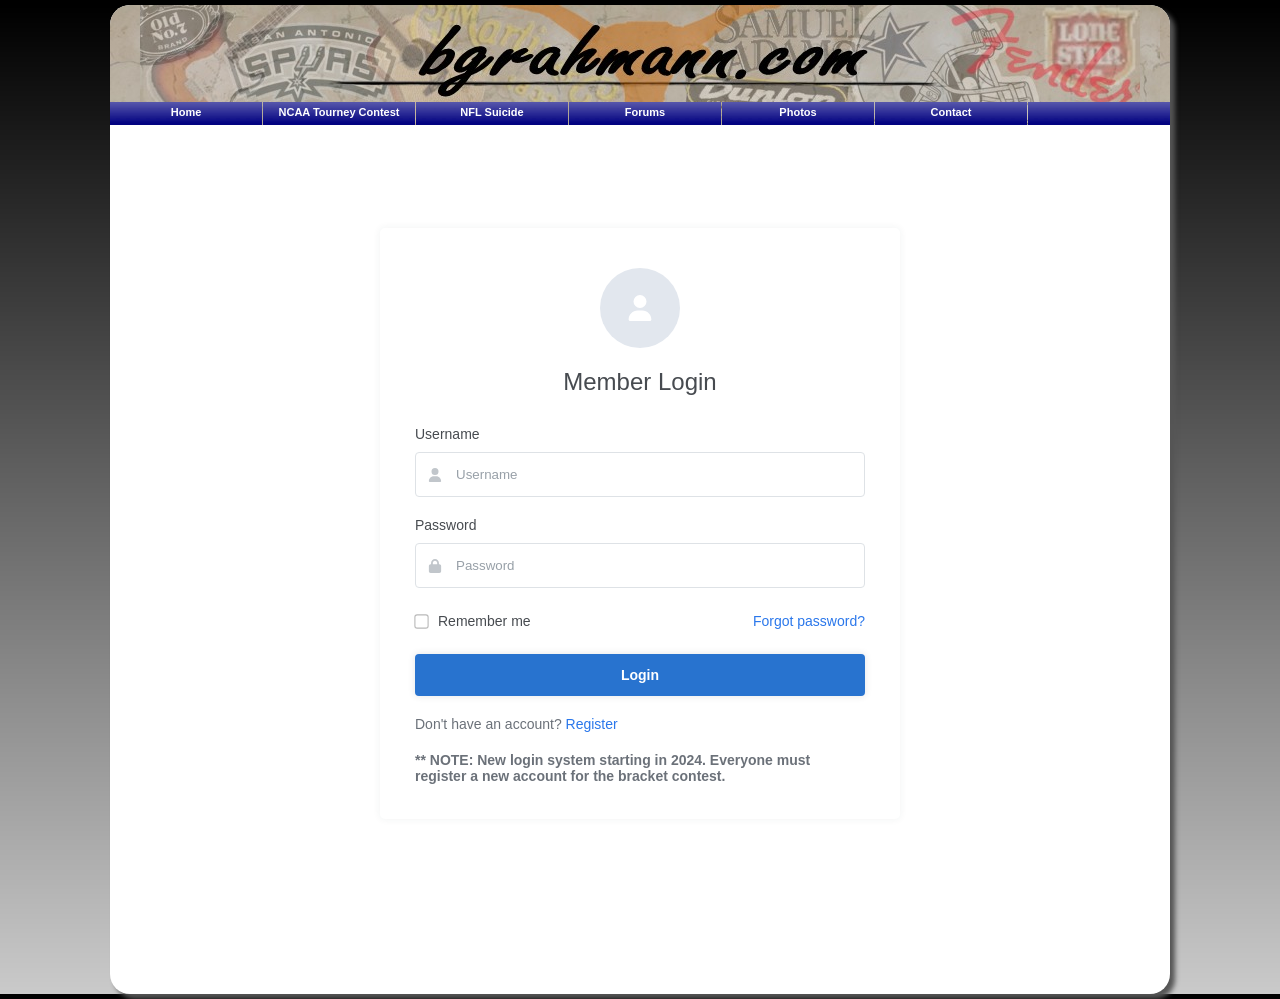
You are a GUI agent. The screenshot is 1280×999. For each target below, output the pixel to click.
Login (640, 675)
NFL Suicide (491, 112)
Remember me (473, 621)
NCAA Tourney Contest (339, 112)
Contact (951, 112)
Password (445, 525)
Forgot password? (809, 621)
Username (447, 434)
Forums (645, 112)
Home (186, 112)
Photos (797, 112)
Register (592, 724)
